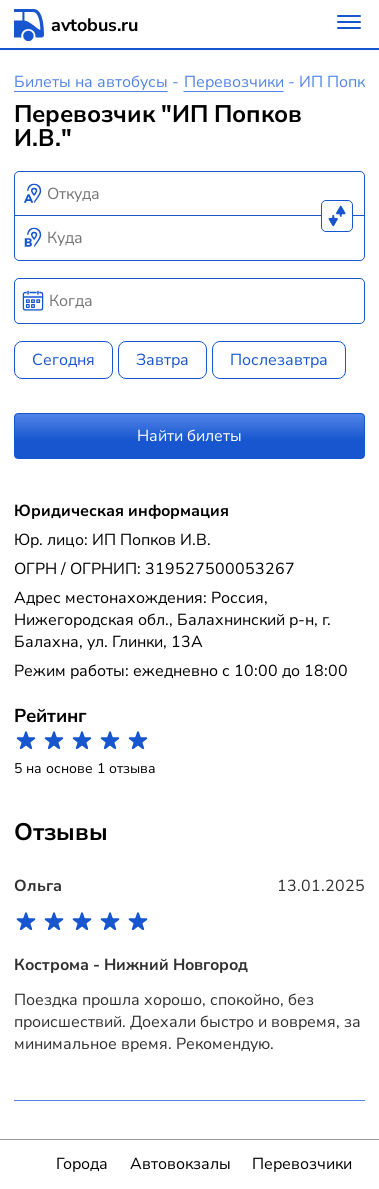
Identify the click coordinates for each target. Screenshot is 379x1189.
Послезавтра (279, 360)
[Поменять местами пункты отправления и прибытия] (337, 216)
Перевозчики (234, 82)
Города (82, 1164)
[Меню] (349, 24)
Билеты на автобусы (91, 82)
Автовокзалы (180, 1164)
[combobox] (190, 194)
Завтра (162, 360)
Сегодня (63, 360)
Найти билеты (189, 436)
